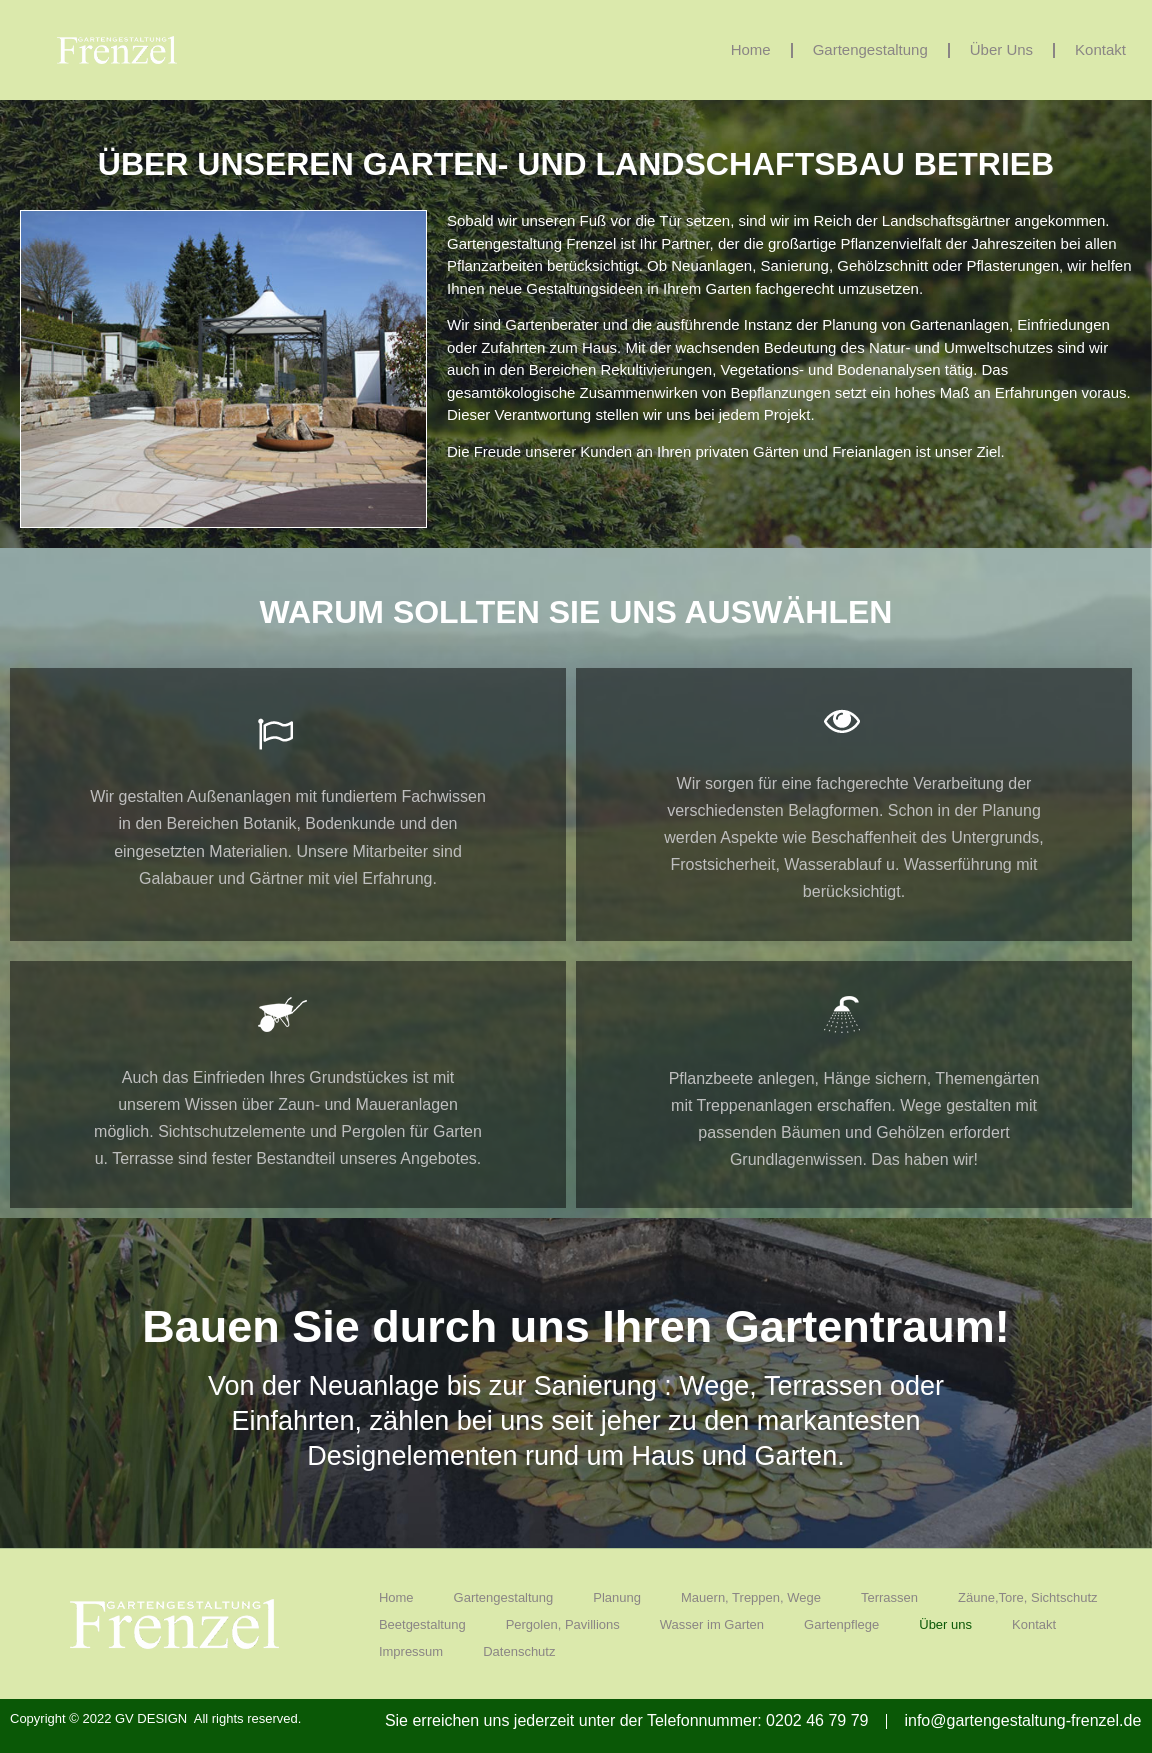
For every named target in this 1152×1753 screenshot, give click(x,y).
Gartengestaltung (870, 49)
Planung (617, 1597)
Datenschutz (519, 1651)
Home (751, 49)
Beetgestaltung (422, 1624)
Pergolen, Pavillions (563, 1624)
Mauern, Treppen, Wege (751, 1597)
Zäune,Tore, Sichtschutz (1027, 1597)
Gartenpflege (841, 1624)
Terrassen (889, 1597)
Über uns (1001, 49)
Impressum (411, 1651)
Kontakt (1100, 49)
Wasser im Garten (712, 1624)
